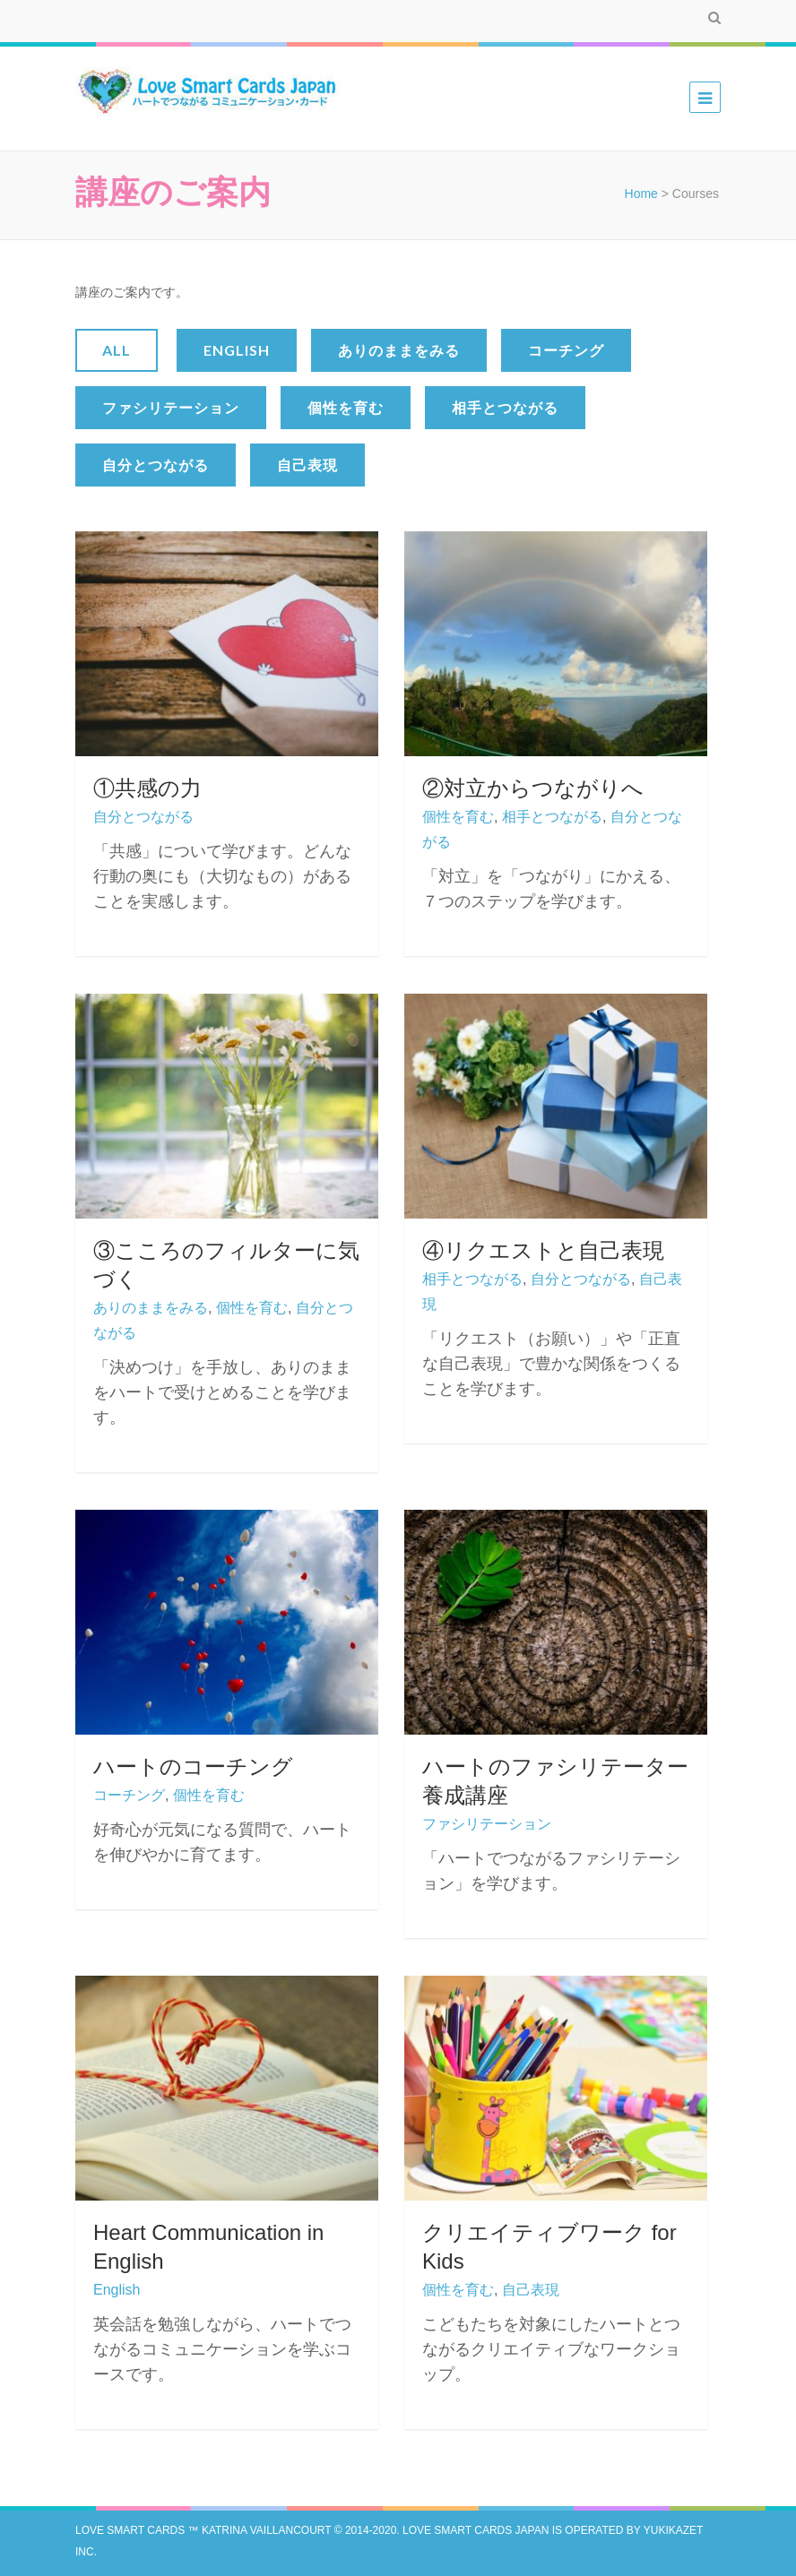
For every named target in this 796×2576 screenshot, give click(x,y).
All (116, 349)
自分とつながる (155, 464)
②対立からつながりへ (533, 788)
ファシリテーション (170, 407)
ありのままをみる (399, 349)
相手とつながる (505, 407)
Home (641, 193)
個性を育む (345, 407)
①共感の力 (147, 788)
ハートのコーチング (193, 1766)
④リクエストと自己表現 (543, 1250)
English (236, 349)
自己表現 (307, 464)
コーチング (566, 349)
